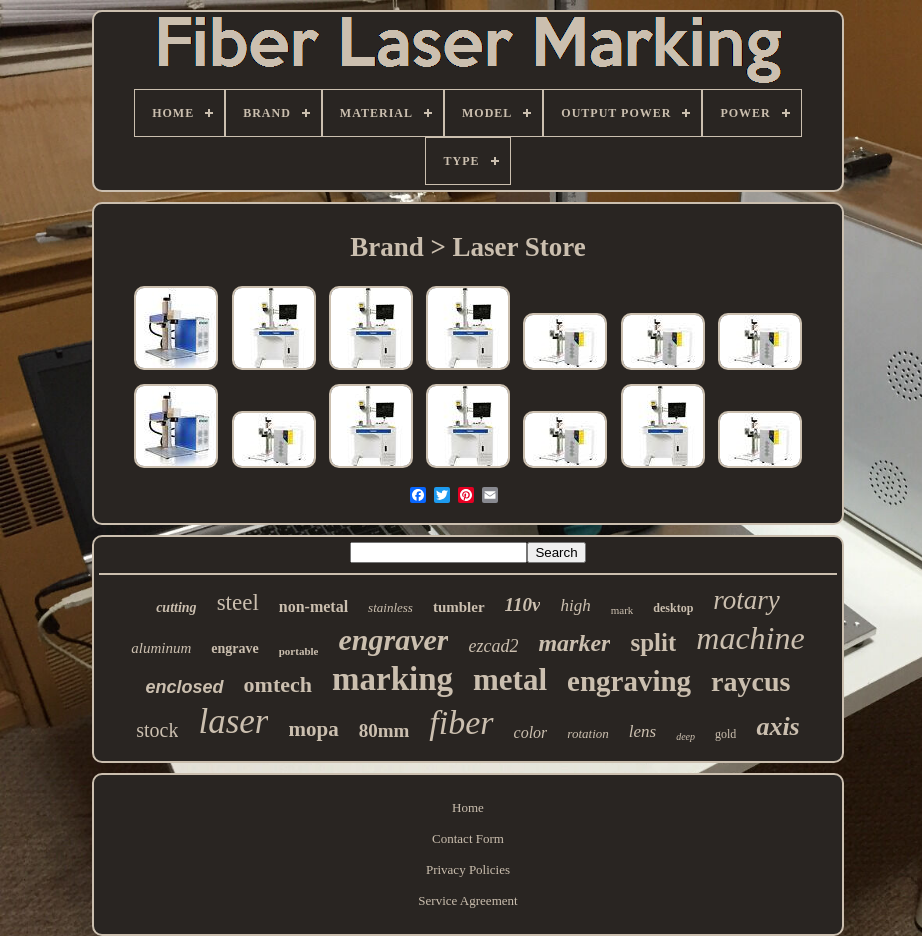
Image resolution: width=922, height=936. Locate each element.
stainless (390, 607)
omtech (278, 684)
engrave (234, 648)
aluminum (161, 648)
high (575, 605)
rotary (746, 600)
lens (642, 731)
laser (233, 721)
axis (777, 726)
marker (574, 643)
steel (238, 602)
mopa (313, 729)
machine (750, 638)
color (531, 732)
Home (468, 807)
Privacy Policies (468, 869)
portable (299, 651)
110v (523, 604)
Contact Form (468, 838)
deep (685, 736)
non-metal (313, 606)
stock (157, 730)
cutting (176, 607)
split (653, 642)
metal (510, 679)
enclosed (185, 687)
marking (392, 679)
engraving (629, 681)
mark (622, 610)
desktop (673, 608)
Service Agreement (467, 900)
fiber (461, 722)
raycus (750, 681)
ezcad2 (493, 646)
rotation (587, 733)
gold (725, 734)
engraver (393, 639)
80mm (384, 730)
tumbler (459, 607)
